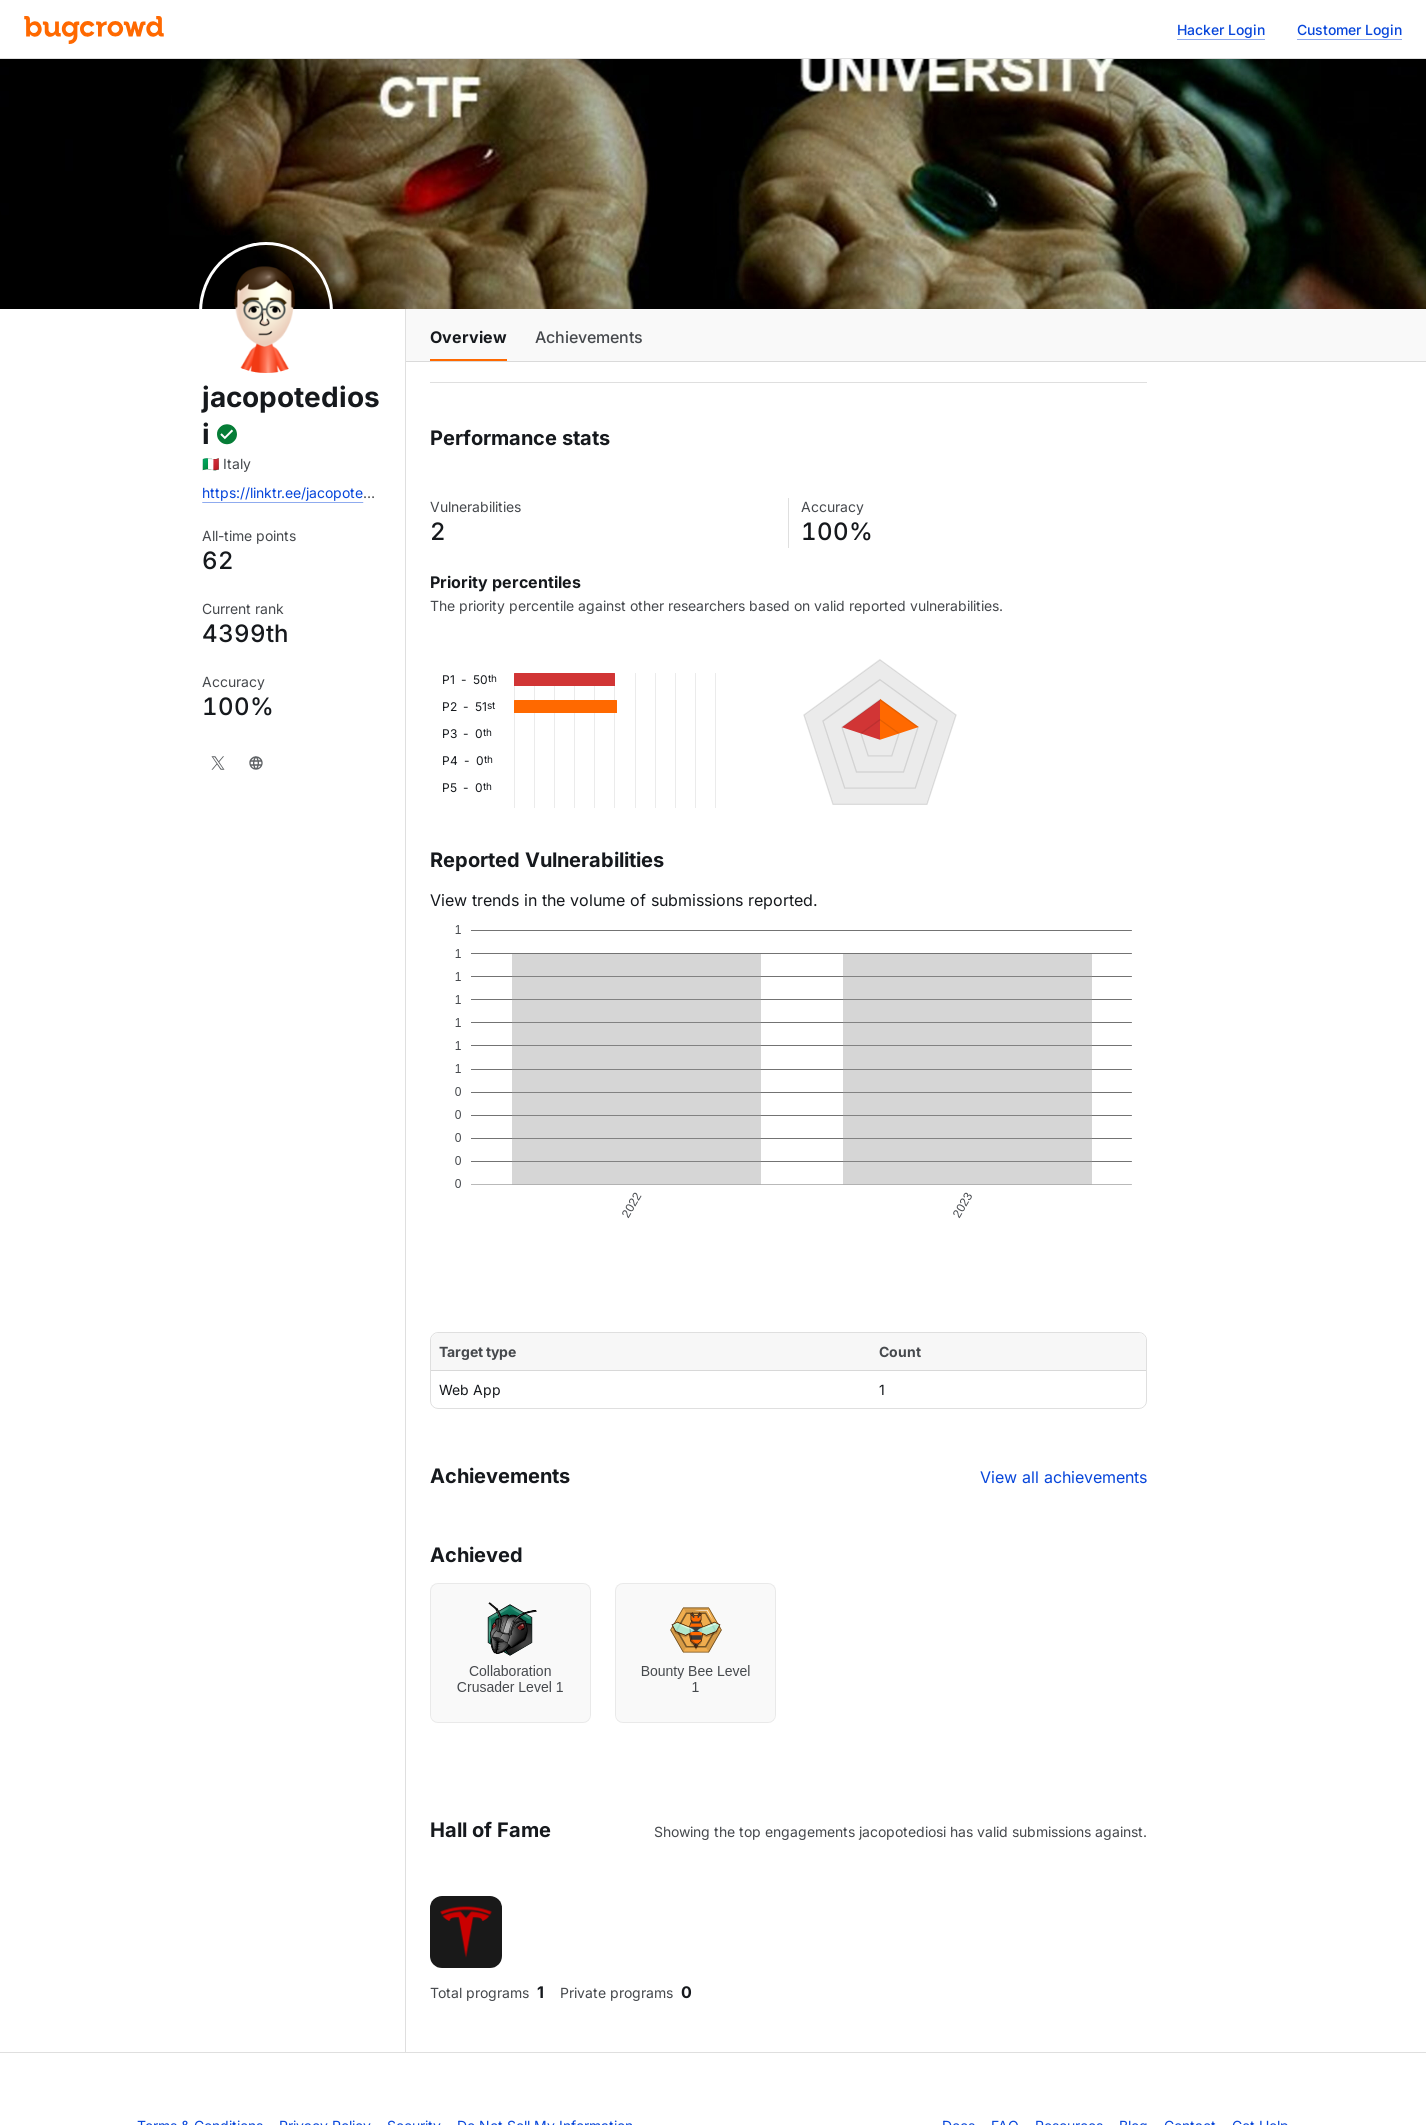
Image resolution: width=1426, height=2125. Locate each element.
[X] (218, 763)
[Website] (256, 763)
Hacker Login (1221, 29)
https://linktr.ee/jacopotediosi (297, 492)
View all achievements (1063, 1477)
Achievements (589, 337)
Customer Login (1349, 29)
